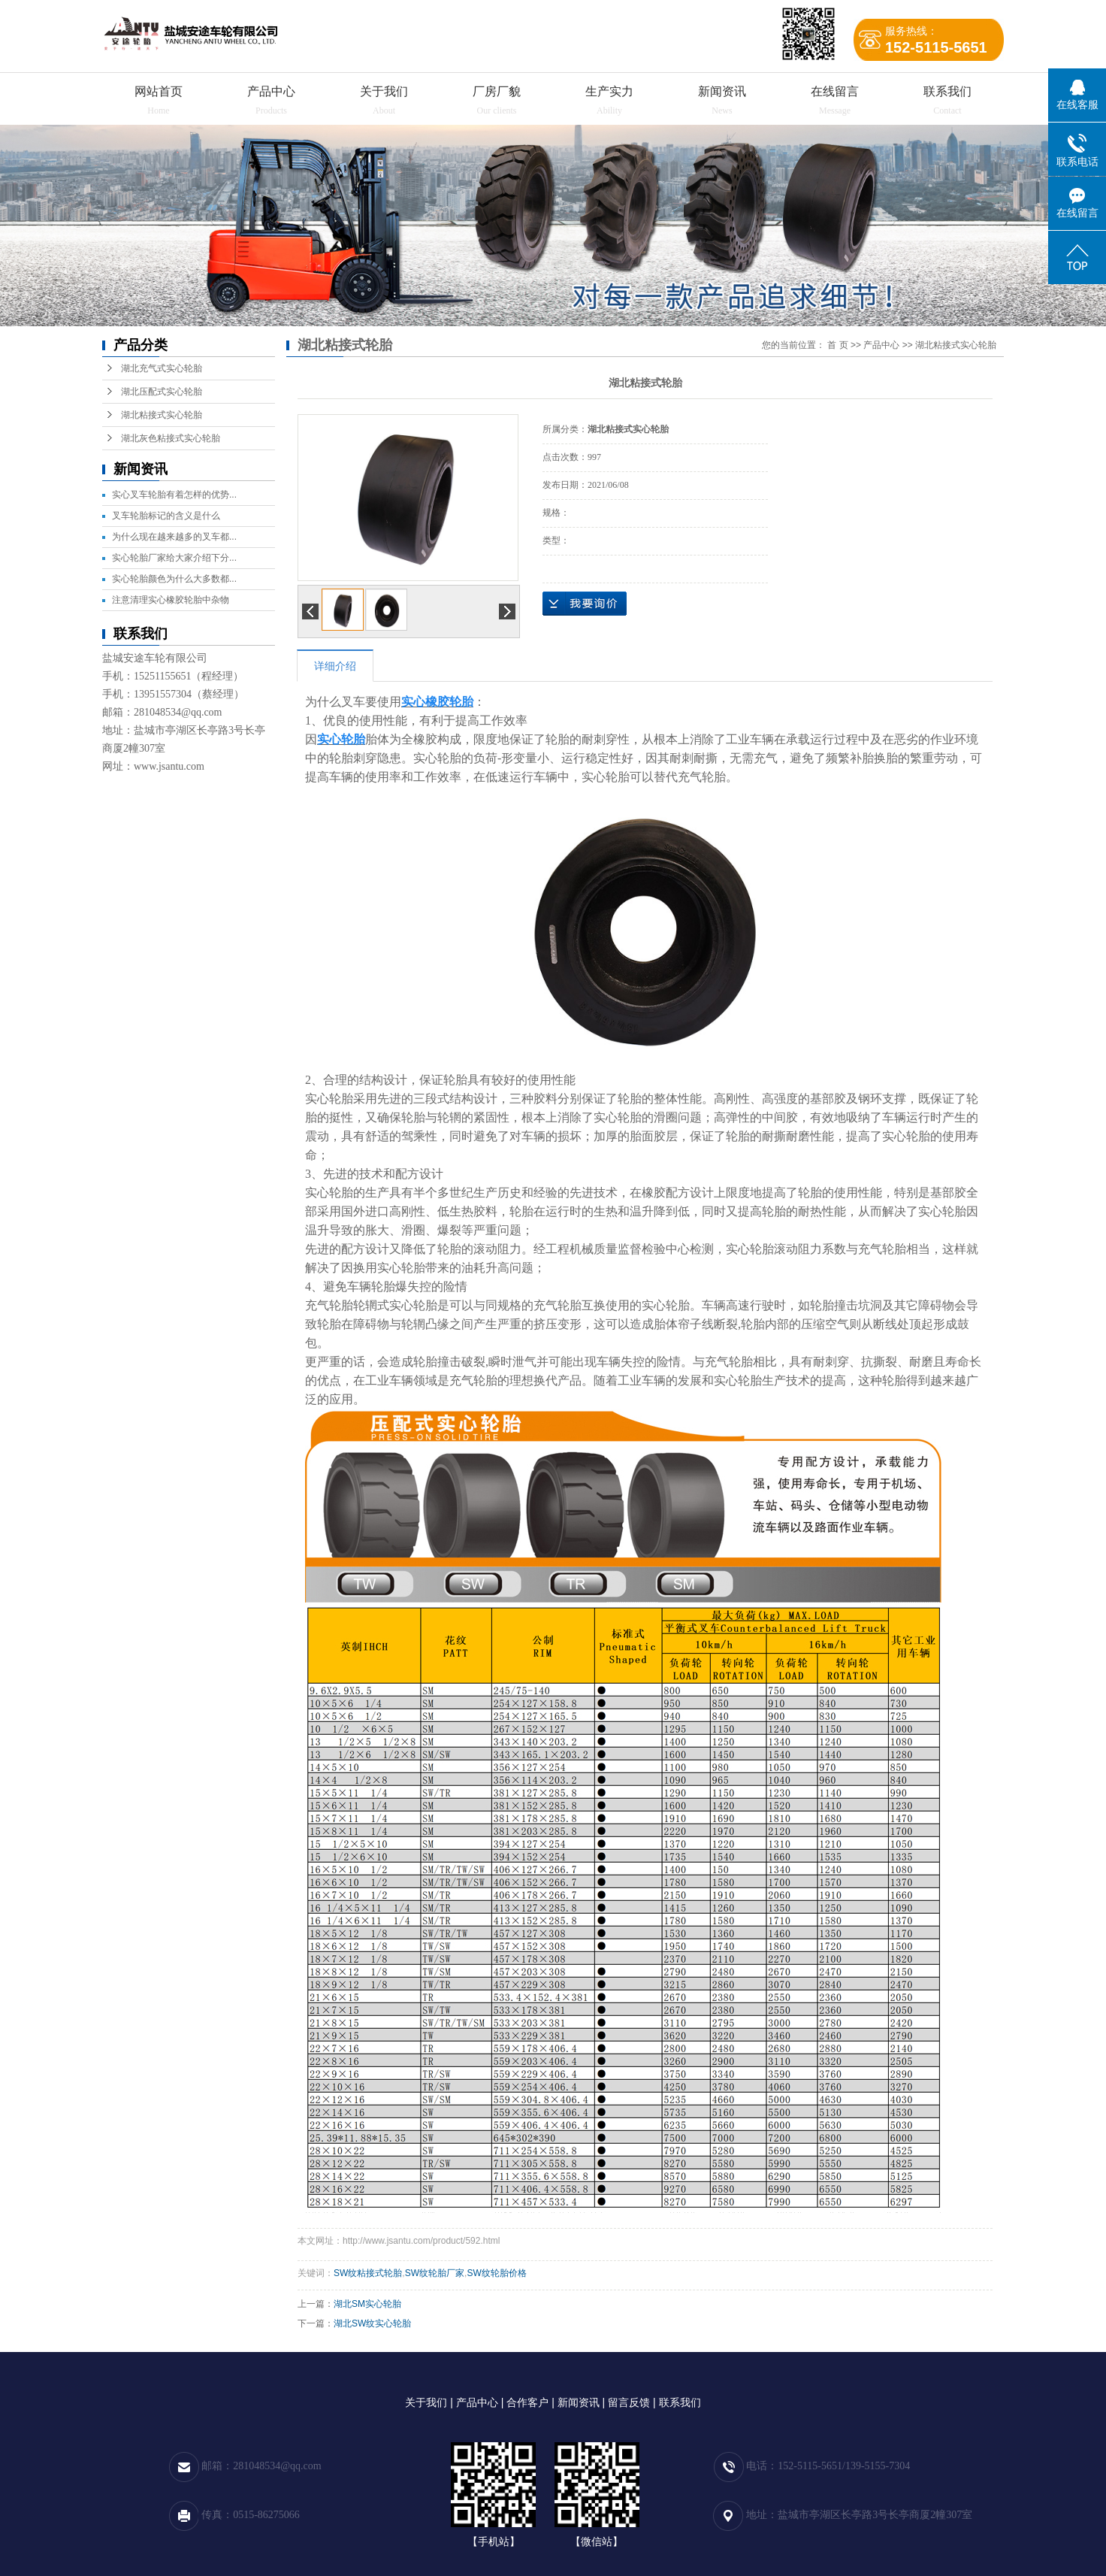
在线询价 (584, 604)
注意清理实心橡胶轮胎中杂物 (170, 600)
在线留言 (835, 91)
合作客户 (527, 2402)
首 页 (837, 345)
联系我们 (947, 91)
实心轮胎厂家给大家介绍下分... (174, 557)
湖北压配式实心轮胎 (161, 391)
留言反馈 (629, 2402)
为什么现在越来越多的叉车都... (174, 536)
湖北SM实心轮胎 (367, 2304)
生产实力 (609, 91)
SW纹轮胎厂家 (434, 2273)
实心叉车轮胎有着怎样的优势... (174, 494)
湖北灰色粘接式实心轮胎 (170, 438)
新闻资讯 (722, 91)
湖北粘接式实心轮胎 (161, 415)
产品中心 (271, 91)
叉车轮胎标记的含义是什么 (166, 515)
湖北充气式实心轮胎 (161, 368)
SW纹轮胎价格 (496, 2273)
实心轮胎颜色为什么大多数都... (174, 579)
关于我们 (384, 91)
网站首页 (158, 91)
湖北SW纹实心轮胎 (372, 2323)
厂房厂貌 (497, 91)
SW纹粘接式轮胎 (368, 2273)
